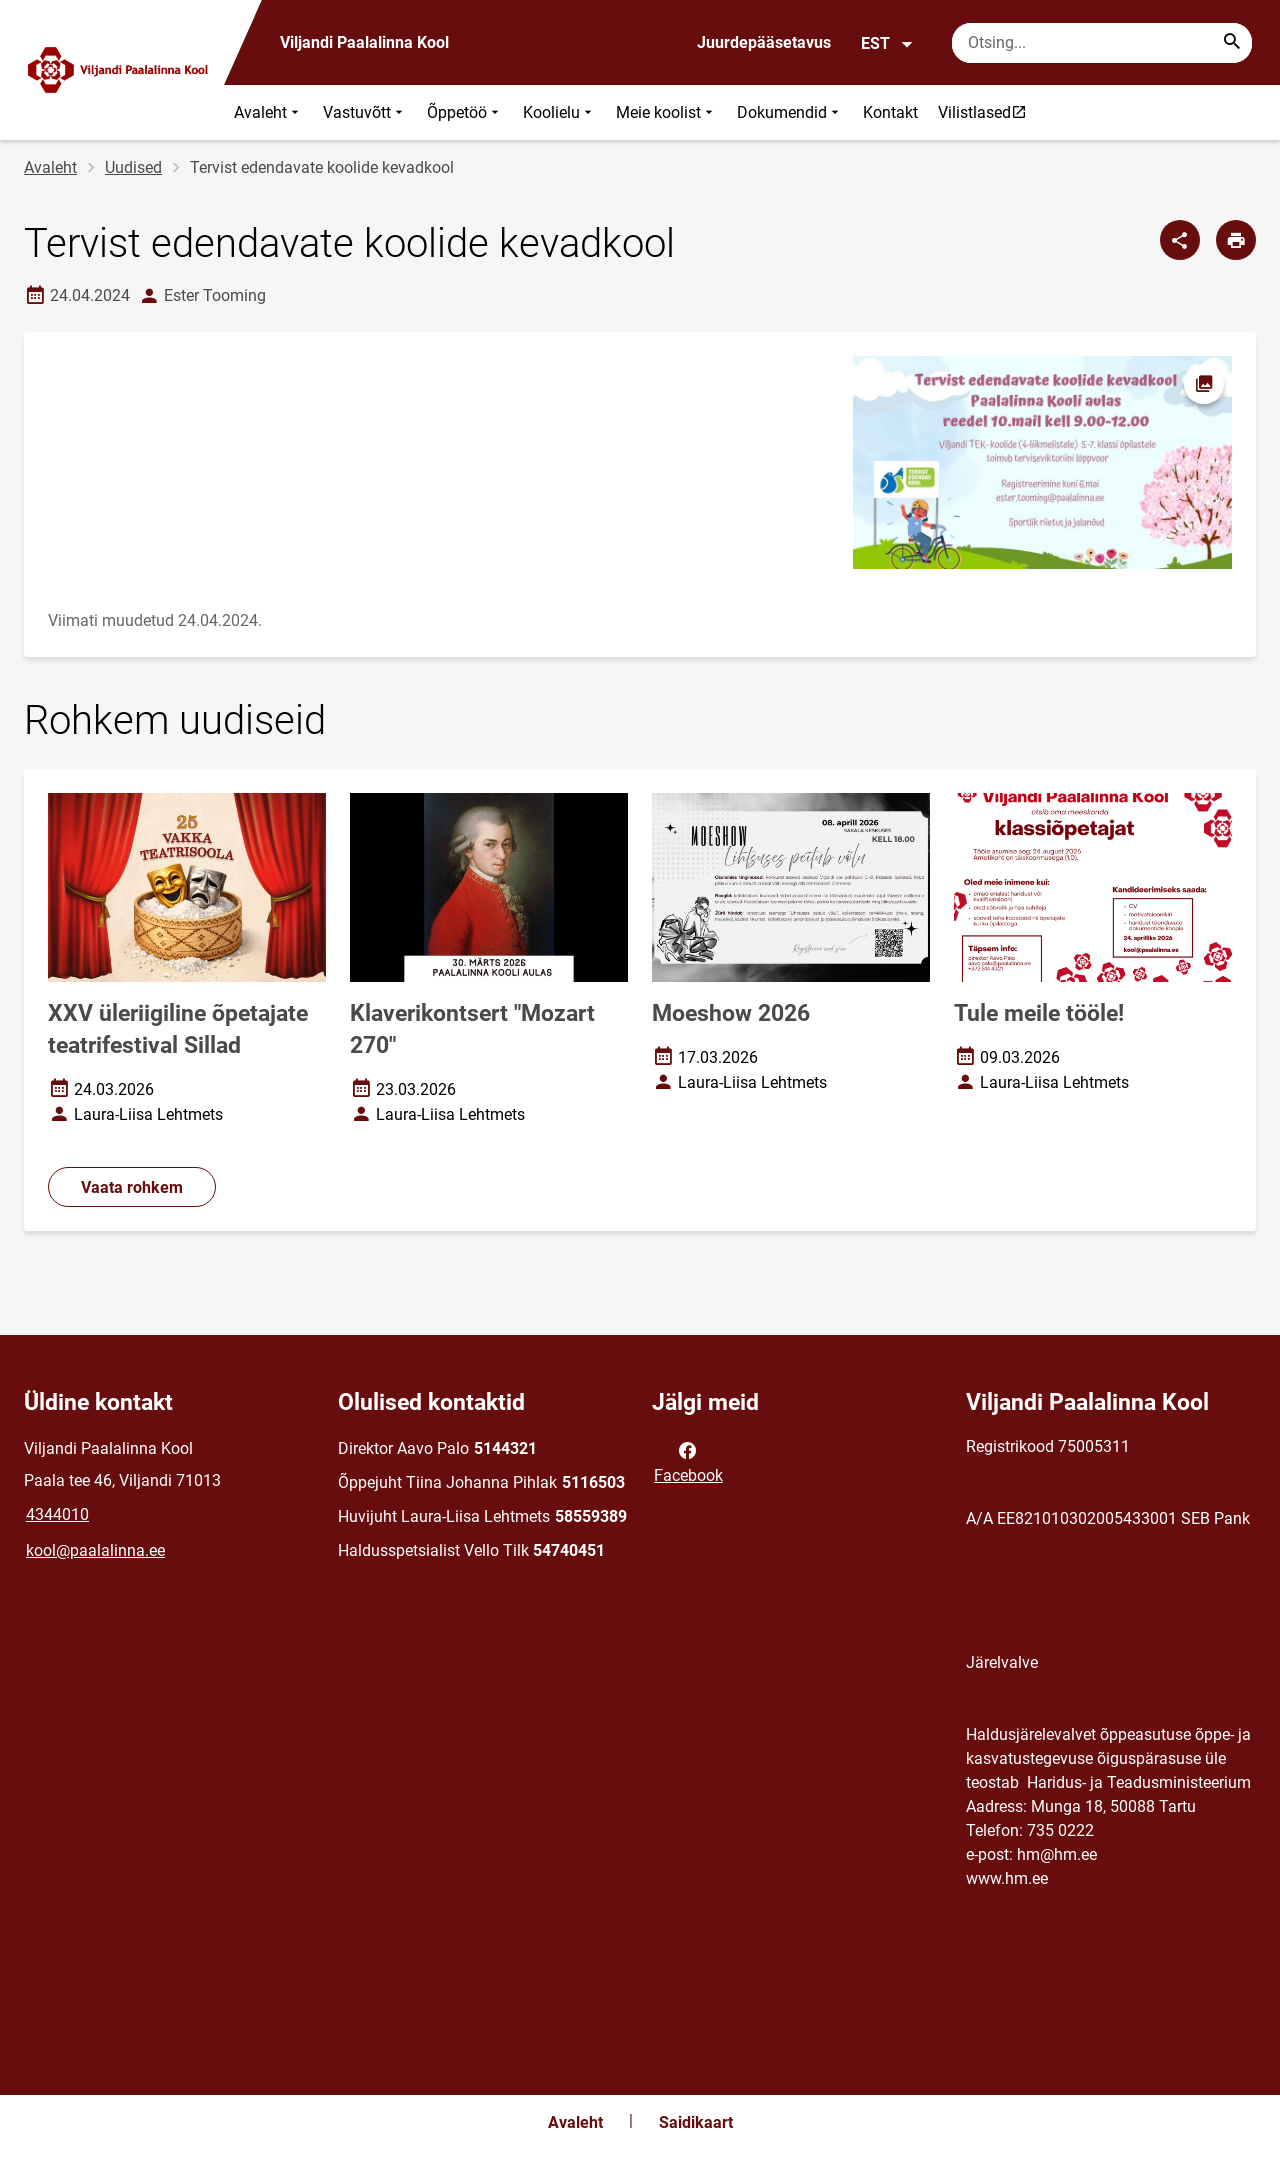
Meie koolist (666, 112)
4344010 (57, 1514)
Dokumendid (790, 112)
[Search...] (1232, 43)
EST (887, 44)
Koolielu (559, 112)
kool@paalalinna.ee (95, 1550)
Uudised (133, 167)
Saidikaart (696, 2122)
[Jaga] (1180, 240)
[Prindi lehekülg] (1236, 240)
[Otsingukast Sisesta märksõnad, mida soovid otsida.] (1102, 43)
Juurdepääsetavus (764, 42)
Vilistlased (987, 112)
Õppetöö (465, 112)
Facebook (688, 1461)
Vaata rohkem (132, 1187)
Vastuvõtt (365, 112)
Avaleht (268, 112)
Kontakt (890, 112)
